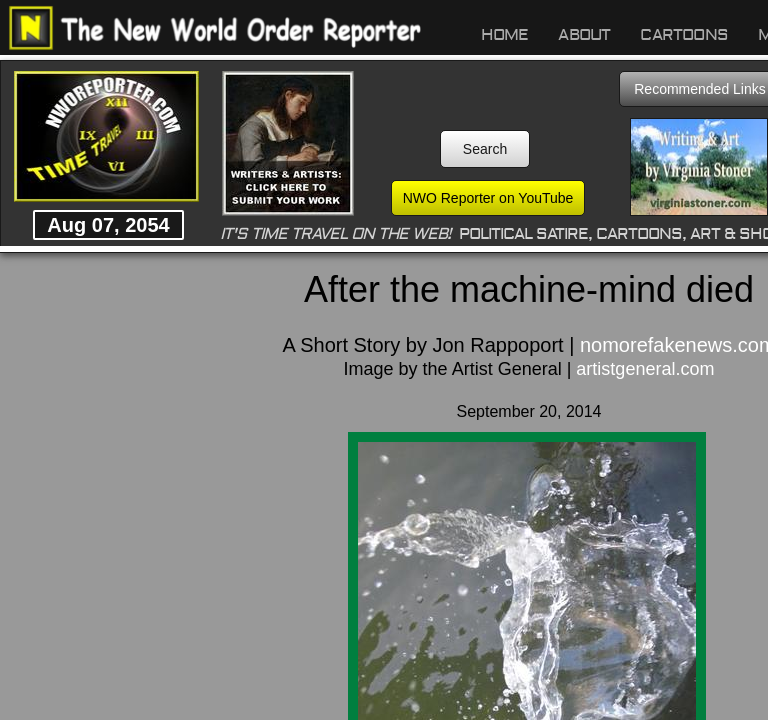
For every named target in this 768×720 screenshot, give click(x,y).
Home (505, 35)
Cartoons (684, 35)
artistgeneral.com (645, 369)
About (584, 35)
